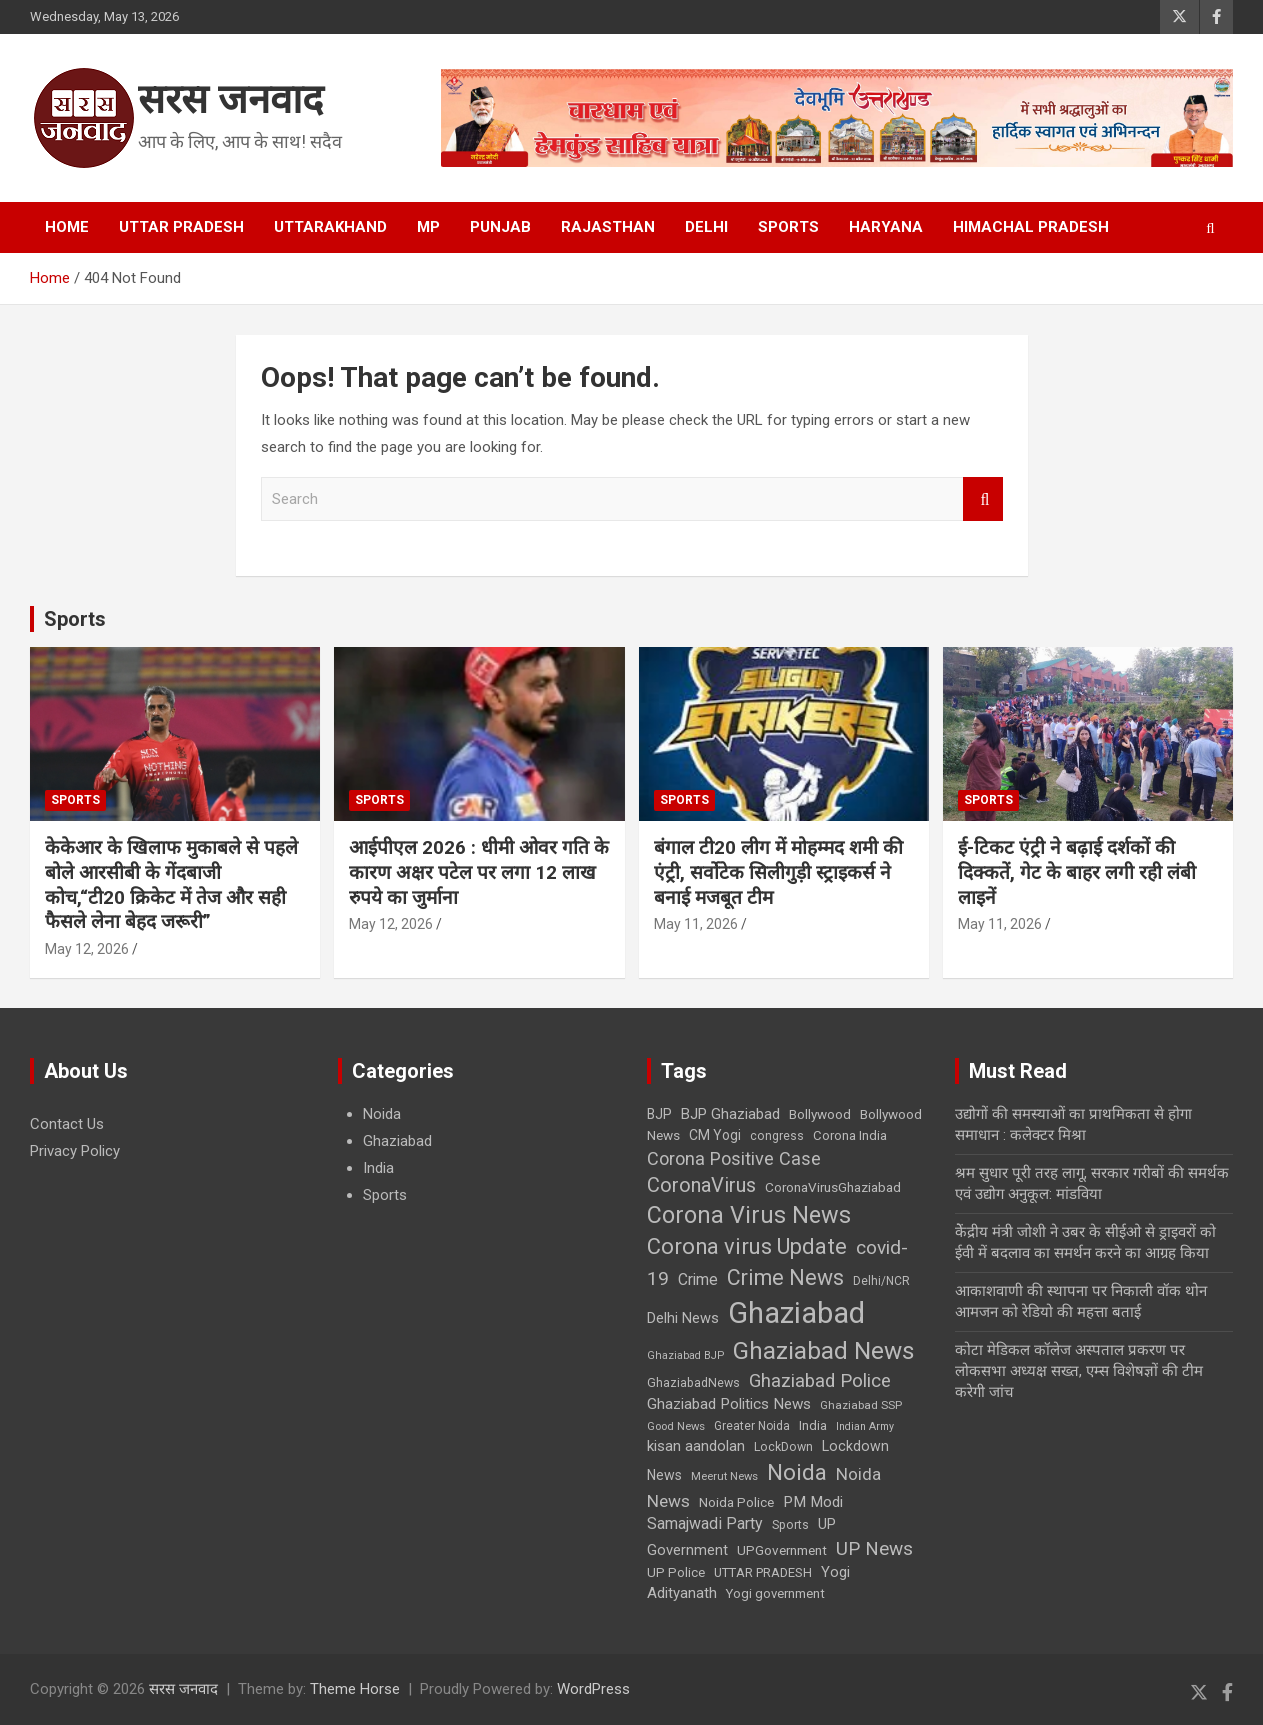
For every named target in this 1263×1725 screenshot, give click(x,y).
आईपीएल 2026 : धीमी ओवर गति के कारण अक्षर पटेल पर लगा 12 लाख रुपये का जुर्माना (479, 872)
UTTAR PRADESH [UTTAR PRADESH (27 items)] (763, 1572)
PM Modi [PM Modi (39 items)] (813, 1502)
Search (983, 499)
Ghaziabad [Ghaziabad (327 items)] (796, 1313)
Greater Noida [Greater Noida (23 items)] (752, 1426)
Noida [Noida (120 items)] (797, 1472)
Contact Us (67, 1124)
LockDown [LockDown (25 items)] (783, 1447)
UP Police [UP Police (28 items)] (676, 1572)
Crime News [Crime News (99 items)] (785, 1277)
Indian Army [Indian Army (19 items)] (865, 1426)
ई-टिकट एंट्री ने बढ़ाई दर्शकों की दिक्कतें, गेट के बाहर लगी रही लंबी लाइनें (1077, 872)
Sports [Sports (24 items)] (790, 1525)
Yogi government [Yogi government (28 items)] (775, 1593)
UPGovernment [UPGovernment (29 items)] (782, 1550)
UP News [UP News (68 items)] (874, 1548)
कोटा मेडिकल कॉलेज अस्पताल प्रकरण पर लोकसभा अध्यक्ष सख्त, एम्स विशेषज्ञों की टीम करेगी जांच (1079, 1371)
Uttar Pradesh (181, 227)
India (378, 1168)
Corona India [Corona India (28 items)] (850, 1135)
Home (67, 227)
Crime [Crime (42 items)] (698, 1279)
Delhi (706, 227)
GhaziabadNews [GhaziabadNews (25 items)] (693, 1383)
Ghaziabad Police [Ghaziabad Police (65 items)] (820, 1381)
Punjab (500, 227)
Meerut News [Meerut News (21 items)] (724, 1476)
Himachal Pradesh (1031, 227)
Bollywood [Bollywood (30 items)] (820, 1114)
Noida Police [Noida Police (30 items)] (736, 1502)
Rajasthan (608, 227)
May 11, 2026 (696, 924)
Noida (382, 1114)
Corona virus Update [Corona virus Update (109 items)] (747, 1246)
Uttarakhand (330, 227)
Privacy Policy (75, 1151)
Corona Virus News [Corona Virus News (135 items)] (749, 1215)
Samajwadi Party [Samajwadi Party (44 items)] (705, 1523)
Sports (788, 227)
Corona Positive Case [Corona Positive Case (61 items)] (734, 1158)
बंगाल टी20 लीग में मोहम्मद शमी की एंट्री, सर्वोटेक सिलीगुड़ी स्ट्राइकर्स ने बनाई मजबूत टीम (778, 872)
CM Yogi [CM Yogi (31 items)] (715, 1135)
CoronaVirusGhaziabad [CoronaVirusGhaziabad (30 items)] (833, 1187)
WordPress (593, 1689)
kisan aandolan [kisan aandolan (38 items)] (696, 1446)
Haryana (886, 227)
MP (428, 227)
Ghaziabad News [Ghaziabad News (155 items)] (824, 1350)
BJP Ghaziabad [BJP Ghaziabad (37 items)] (730, 1114)
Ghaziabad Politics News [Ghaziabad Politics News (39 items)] (729, 1404)
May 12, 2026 (87, 949)
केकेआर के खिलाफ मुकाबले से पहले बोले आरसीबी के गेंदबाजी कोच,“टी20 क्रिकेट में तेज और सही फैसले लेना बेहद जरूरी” (171, 884)
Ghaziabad (397, 1141)
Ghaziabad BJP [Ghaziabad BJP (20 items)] (685, 1355)
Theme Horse (355, 1689)
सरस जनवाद (230, 99)
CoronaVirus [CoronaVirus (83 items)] (701, 1185)
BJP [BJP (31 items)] (659, 1114)
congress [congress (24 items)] (777, 1136)
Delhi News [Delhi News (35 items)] (683, 1318)
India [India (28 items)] (813, 1425)
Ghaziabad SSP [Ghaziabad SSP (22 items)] (861, 1405)
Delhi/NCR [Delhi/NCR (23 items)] (881, 1281)
